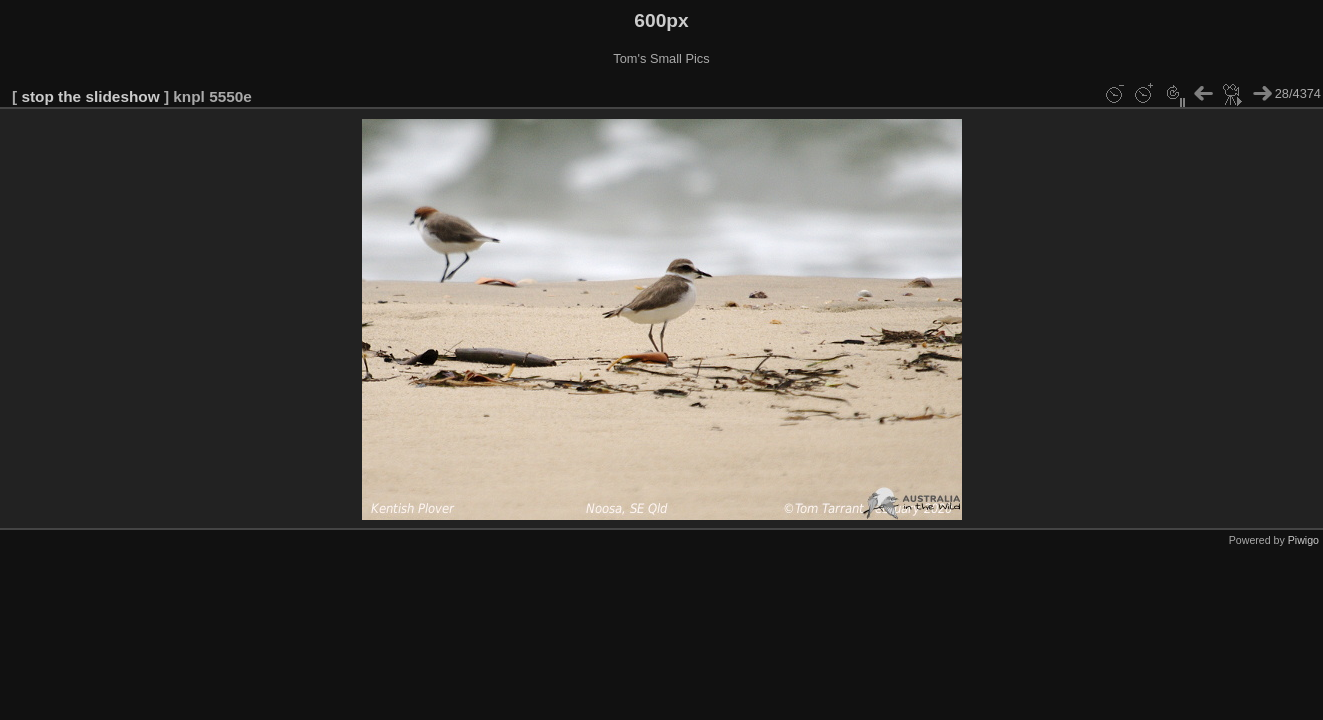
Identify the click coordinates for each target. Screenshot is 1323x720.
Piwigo (1303, 540)
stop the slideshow (90, 96)
